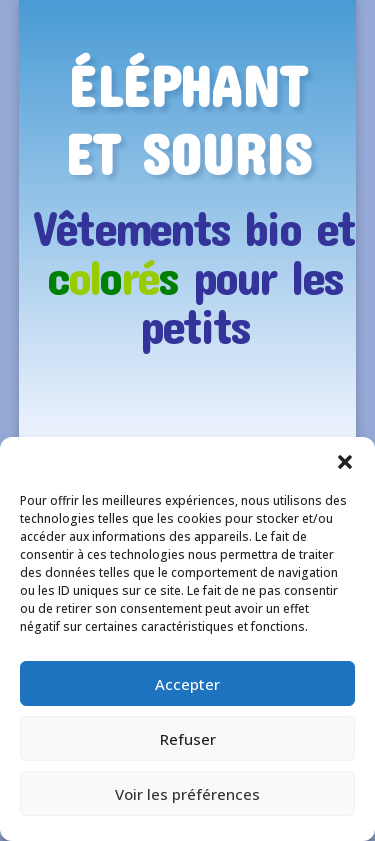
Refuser (188, 739)
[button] (345, 462)
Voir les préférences (187, 794)
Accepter (187, 684)
